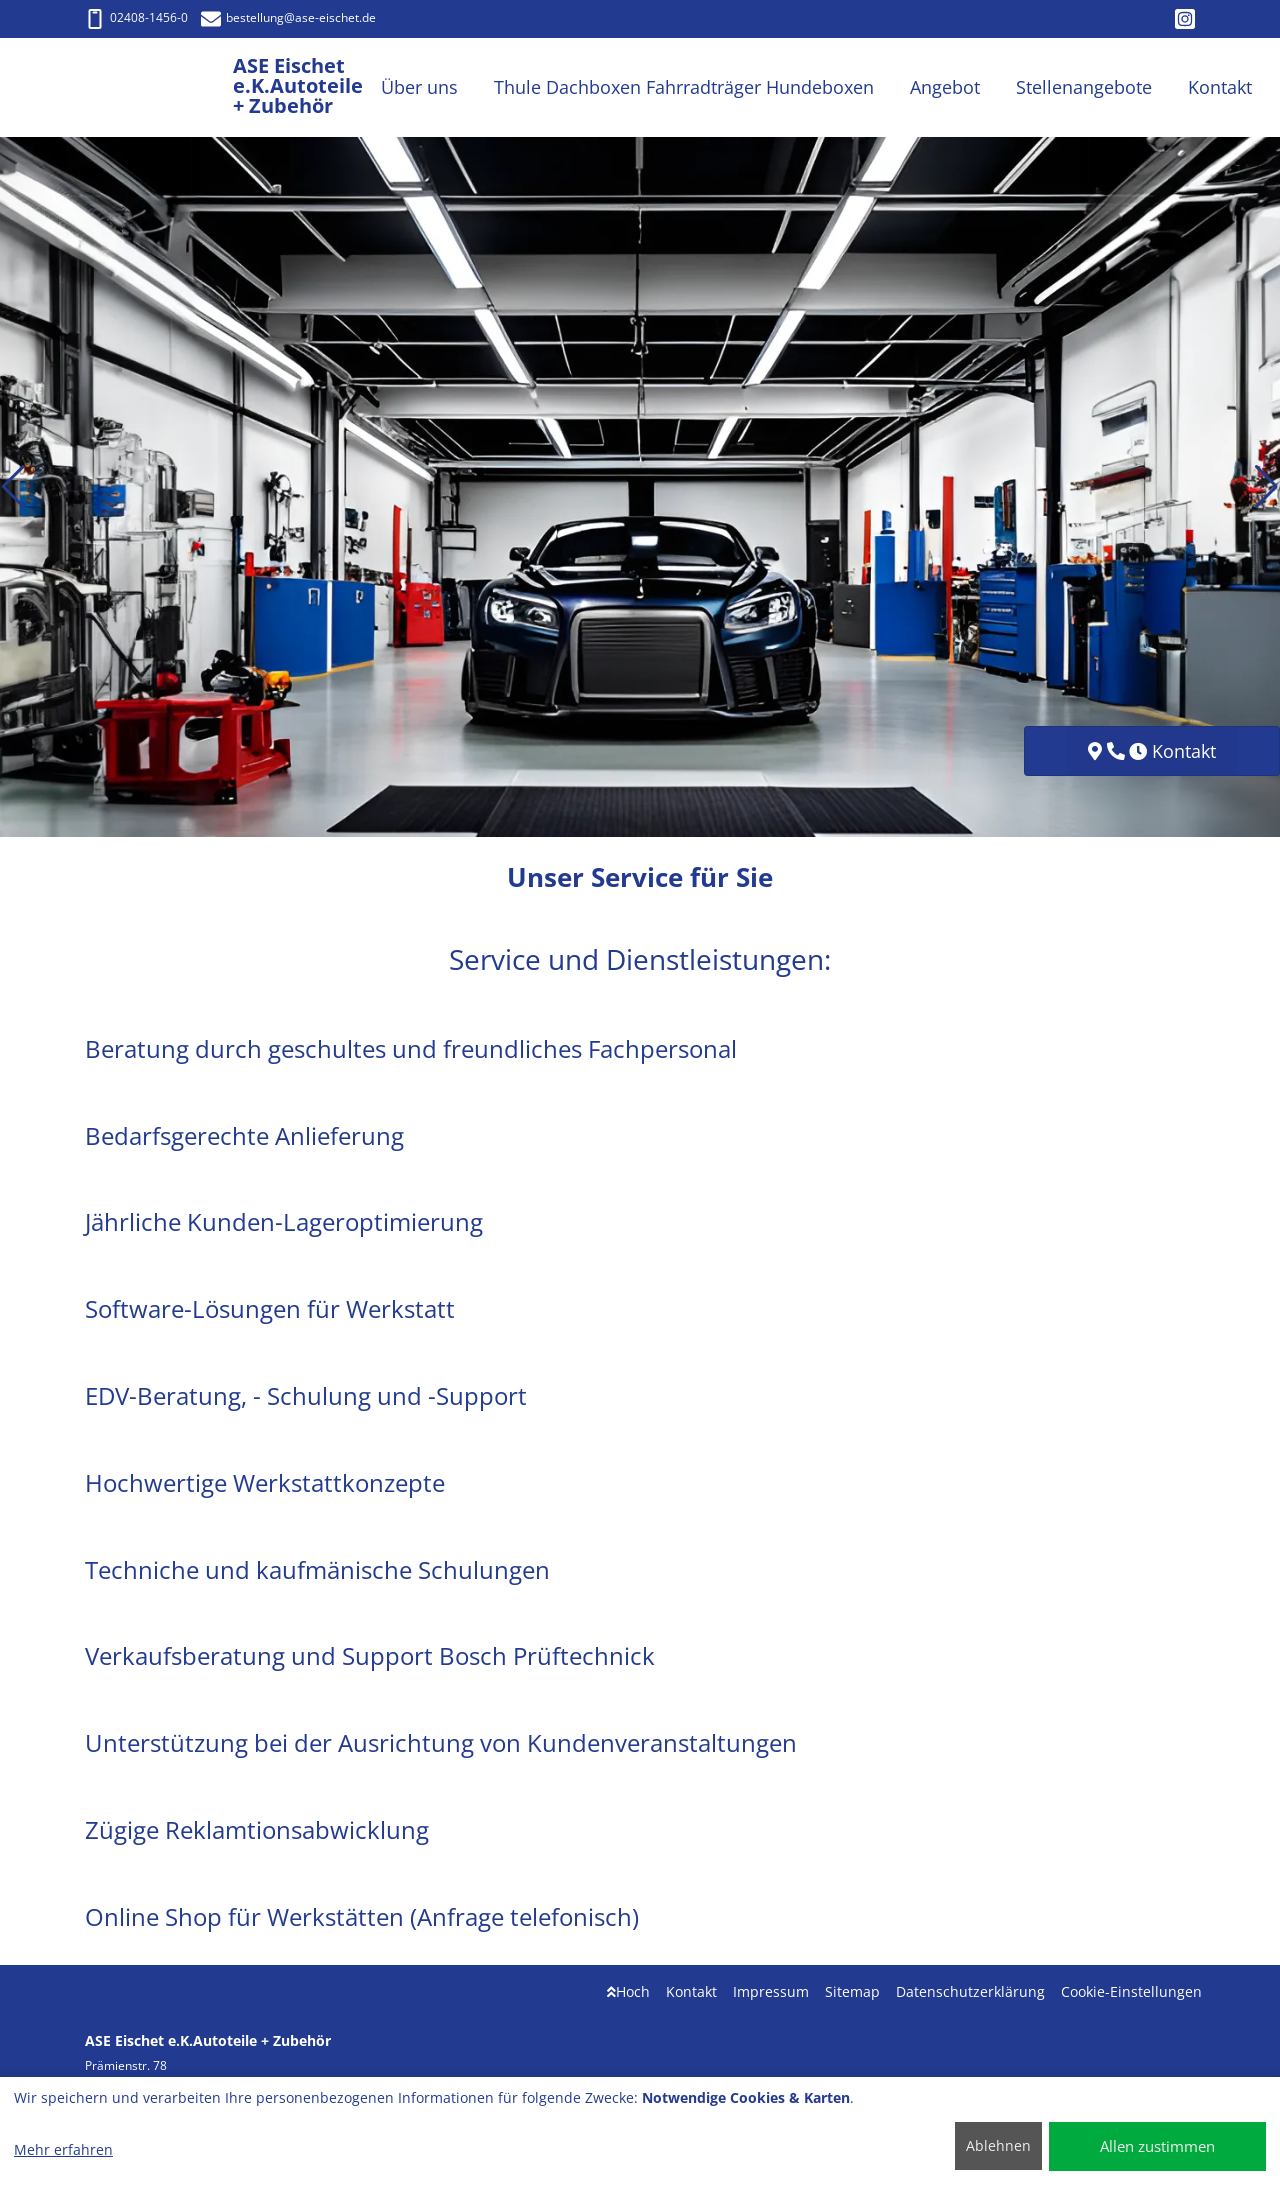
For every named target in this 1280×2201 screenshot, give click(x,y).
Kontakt (691, 1991)
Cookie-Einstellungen (1131, 1991)
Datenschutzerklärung (970, 1991)
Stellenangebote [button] (1084, 87)
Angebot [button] (945, 87)
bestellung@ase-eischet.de (288, 17)
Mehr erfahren (63, 2149)
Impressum (771, 1991)
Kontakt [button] (1220, 87)
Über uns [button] (419, 87)
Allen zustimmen (1157, 2146)
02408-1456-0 (136, 17)
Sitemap (852, 1991)
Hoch (628, 1991)
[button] (13, 487)
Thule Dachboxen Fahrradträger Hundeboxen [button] (684, 87)
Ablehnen (998, 2145)
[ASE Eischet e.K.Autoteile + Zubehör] (159, 87)
